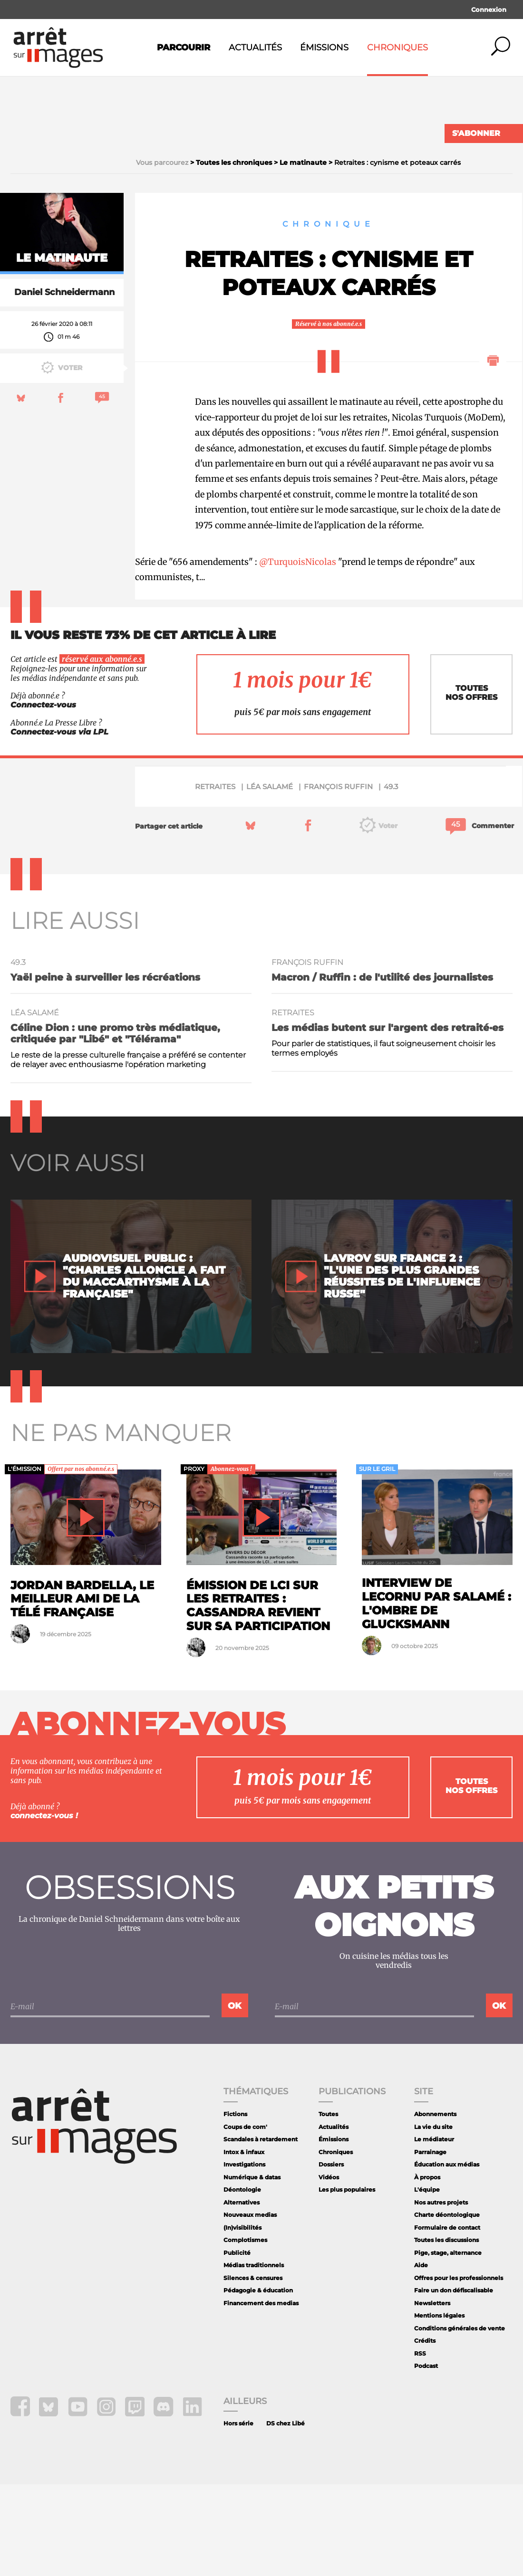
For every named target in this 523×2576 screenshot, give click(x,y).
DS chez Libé (285, 2515)
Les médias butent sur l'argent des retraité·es (387, 1120)
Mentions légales (439, 2407)
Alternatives (241, 2294)
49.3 (391, 878)
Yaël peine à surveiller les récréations (105, 1069)
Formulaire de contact (447, 2319)
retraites (215, 878)
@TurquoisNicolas (297, 653)
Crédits (425, 2432)
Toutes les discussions (446, 2331)
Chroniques (397, 47)
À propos (427, 2268)
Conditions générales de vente (459, 2419)
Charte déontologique (447, 2306)
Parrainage (430, 2243)
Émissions (324, 47)
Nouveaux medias (250, 2306)
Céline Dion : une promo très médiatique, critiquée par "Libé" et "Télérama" (115, 1125)
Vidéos (329, 2268)
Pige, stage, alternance (448, 2344)
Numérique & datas (252, 2268)
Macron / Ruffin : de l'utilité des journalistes (382, 1069)
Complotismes (245, 2331)
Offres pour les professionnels (458, 2369)
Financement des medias (261, 2394)
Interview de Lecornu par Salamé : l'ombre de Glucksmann (436, 1695)
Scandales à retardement (260, 2230)
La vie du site (433, 2218)
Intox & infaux (243, 2243)
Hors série (238, 2515)
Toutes (328, 2205)
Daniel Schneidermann (64, 384)
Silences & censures (252, 2369)
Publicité (237, 2344)
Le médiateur (434, 2230)
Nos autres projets (441, 2294)
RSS (420, 2445)
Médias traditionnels (253, 2356)
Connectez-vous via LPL (59, 823)
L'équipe (427, 2281)
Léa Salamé (269, 878)
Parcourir (183, 47)
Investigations (244, 2256)
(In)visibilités (242, 2319)
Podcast (426, 2458)
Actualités (255, 47)
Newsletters (432, 2394)
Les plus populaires (347, 2281)
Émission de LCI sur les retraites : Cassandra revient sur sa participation (258, 1697)
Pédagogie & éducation (258, 2381)
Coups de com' (245, 2218)
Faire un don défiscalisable (453, 2381)
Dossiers (331, 2256)
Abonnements (435, 2205)
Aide (421, 2356)
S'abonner (476, 133)
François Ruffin (338, 878)
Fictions (235, 2205)
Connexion (488, 9)
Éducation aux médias (446, 2256)
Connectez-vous (43, 796)
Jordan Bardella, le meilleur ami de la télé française (82, 1690)
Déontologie (242, 2281)
